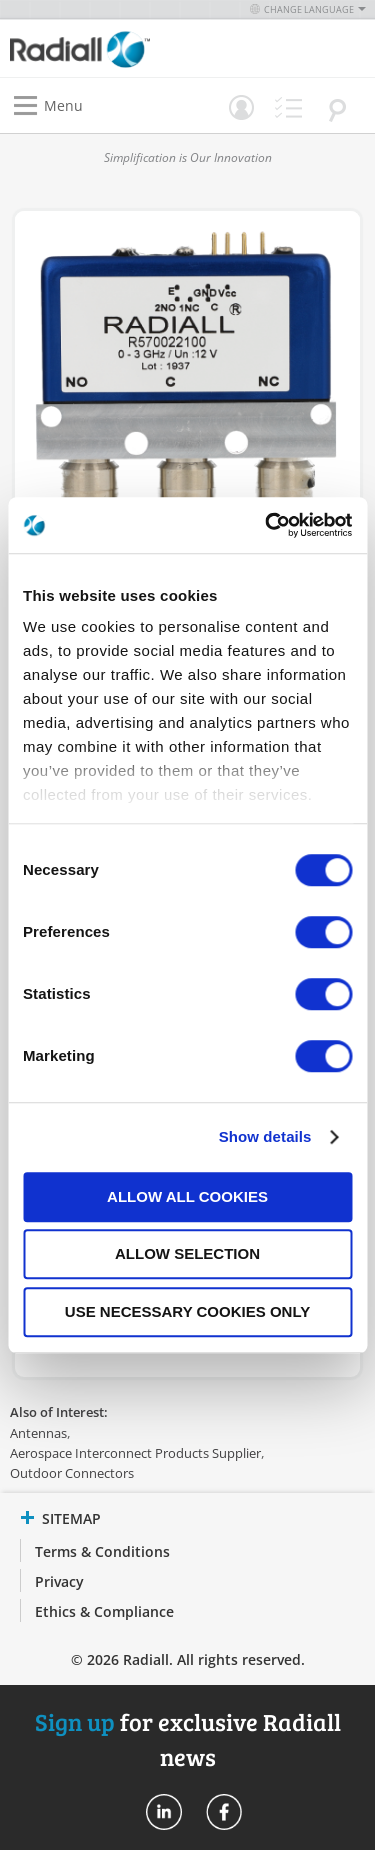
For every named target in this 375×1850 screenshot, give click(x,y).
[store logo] (104, 48)
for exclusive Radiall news (188, 1738)
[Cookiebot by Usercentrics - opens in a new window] (267, 525)
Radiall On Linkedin (164, 1812)
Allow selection (187, 1253)
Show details (265, 1136)
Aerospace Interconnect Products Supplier (135, 1453)
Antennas (38, 1433)
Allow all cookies (187, 1196)
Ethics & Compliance (104, 1611)
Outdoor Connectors (72, 1473)
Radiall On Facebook (224, 1812)
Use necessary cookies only (187, 1311)
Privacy (59, 1581)
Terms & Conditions (102, 1551)
